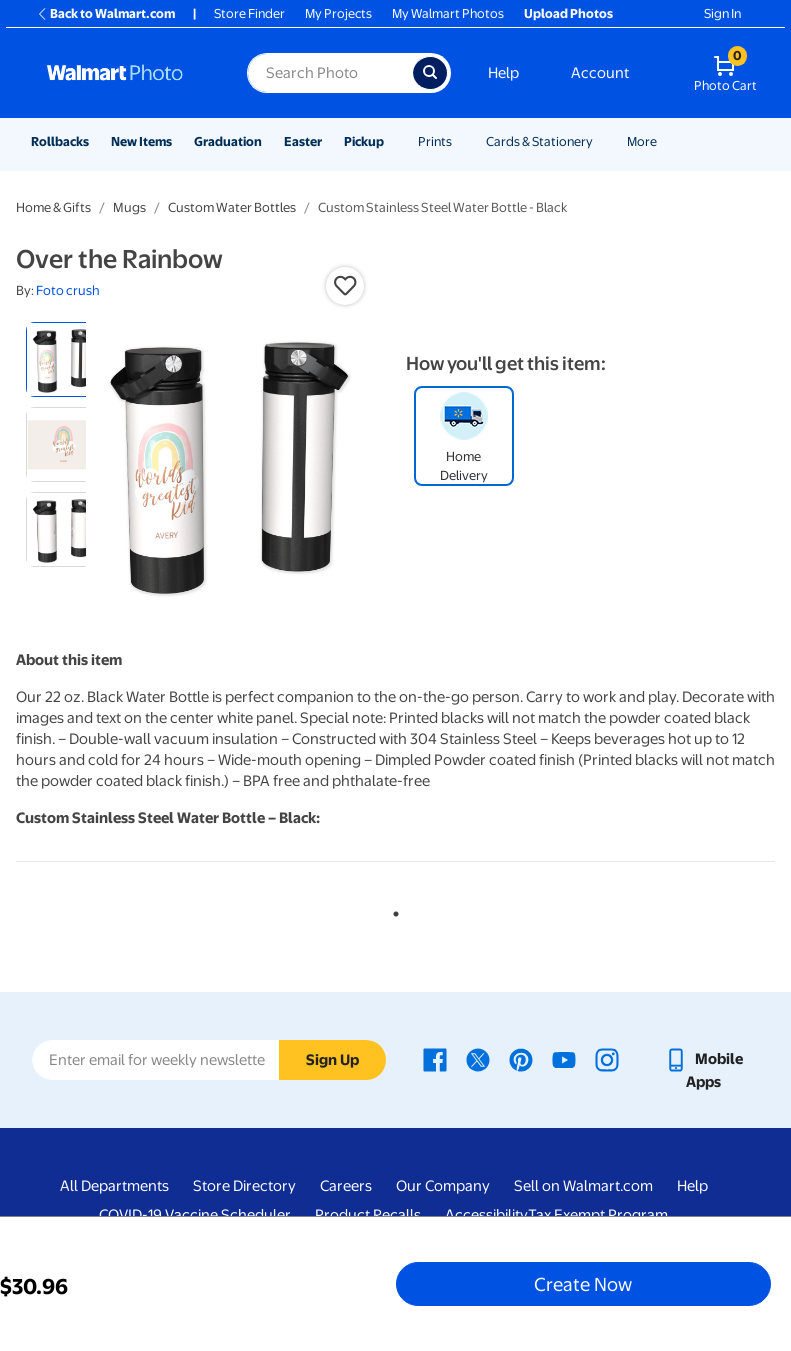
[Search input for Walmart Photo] (329, 73)
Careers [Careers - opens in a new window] (346, 1186)
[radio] (63, 359)
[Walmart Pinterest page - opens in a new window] (521, 1059)
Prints (435, 141)
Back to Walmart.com (105, 13)
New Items (141, 141)
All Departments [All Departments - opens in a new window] (114, 1186)
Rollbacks (60, 141)
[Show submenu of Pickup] (393, 141)
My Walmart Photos (448, 13)
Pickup (364, 141)
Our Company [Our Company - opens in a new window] (443, 1186)
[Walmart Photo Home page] (125, 73)
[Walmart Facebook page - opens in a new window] (435, 1059)
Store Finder (249, 13)
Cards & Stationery (539, 141)
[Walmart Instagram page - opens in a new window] (607, 1059)
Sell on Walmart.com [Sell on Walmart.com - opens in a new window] (583, 1186)
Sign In (722, 13)
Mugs (129, 207)
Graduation (228, 141)
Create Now (583, 1284)
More (642, 141)
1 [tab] (392, 910)
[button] (345, 286)
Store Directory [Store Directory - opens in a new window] (244, 1186)
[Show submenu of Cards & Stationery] (602, 141)
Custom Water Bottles (232, 207)
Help (503, 73)
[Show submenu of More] (666, 141)
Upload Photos (568, 13)
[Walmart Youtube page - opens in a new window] (564, 1059)
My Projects (338, 13)
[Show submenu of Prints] (461, 141)
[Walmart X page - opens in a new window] (478, 1059)
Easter (303, 141)
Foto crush (68, 290)
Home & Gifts (53, 207)
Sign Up (332, 1060)
